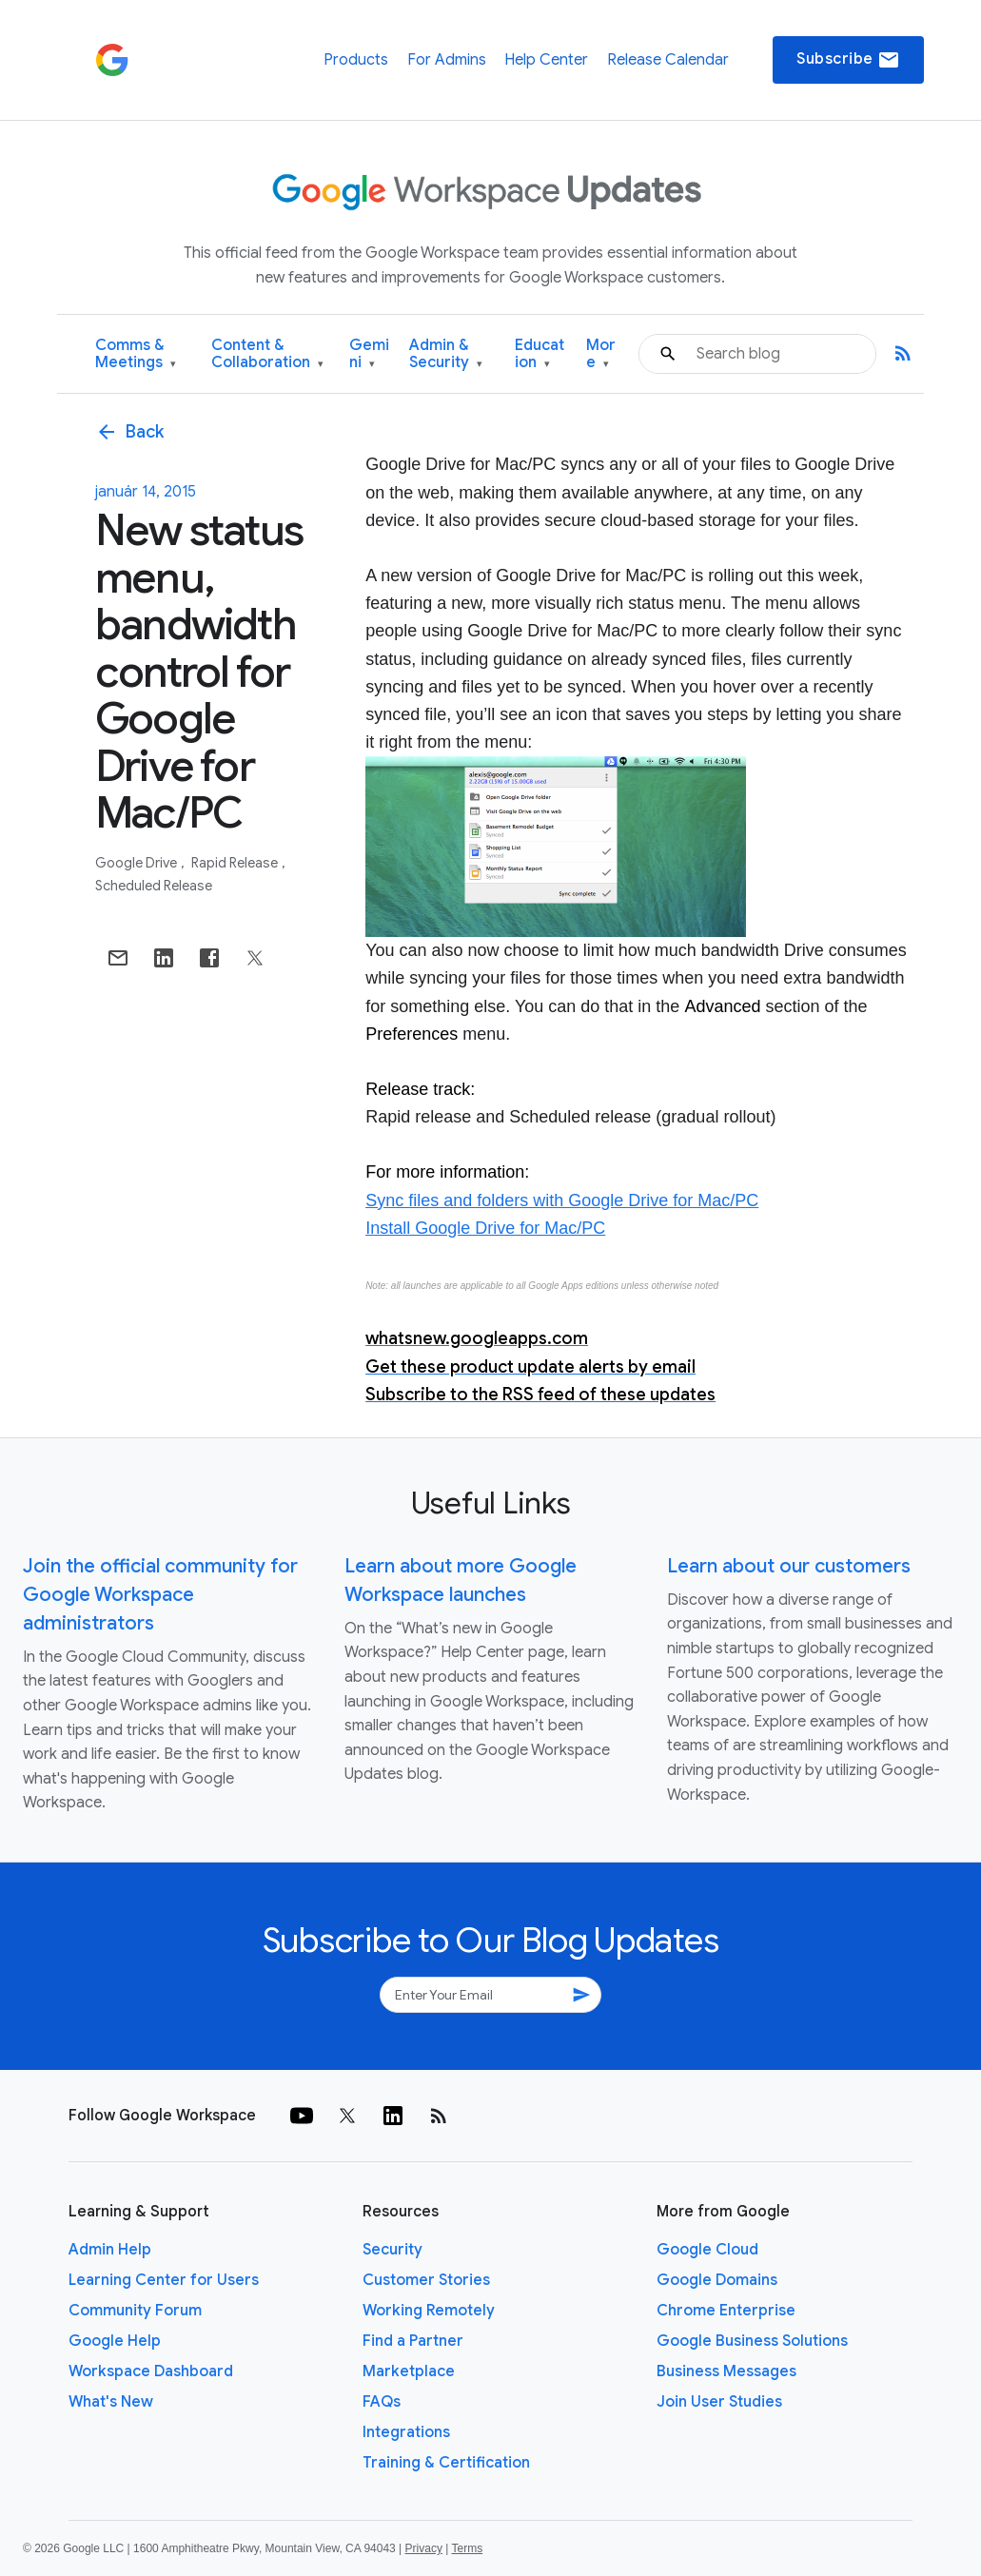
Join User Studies (719, 2401)
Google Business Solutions (752, 2341)
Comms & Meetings (135, 354)
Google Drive (137, 862)
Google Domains (717, 2280)
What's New (111, 2401)
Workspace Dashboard (151, 2371)
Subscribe (848, 60)
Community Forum (135, 2310)
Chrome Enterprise (726, 2310)
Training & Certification (446, 2462)
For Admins (446, 59)
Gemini (369, 354)
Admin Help (110, 2249)
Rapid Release (236, 862)
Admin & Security (445, 354)
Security (392, 2249)
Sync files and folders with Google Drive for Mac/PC (561, 1200)
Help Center (546, 59)
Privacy (423, 2548)
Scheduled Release (153, 885)
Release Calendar (668, 59)
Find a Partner (413, 2341)
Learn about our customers (789, 1566)
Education (539, 354)
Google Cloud (707, 2249)
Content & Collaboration (267, 354)
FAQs (382, 2401)
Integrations (406, 2432)
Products (356, 59)
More (601, 354)
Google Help (115, 2341)
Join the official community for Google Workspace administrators (160, 1594)
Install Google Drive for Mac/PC (485, 1228)
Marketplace (409, 2371)
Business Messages (726, 2371)
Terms (466, 2548)
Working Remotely (429, 2310)
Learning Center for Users (164, 2280)
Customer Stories (426, 2280)
